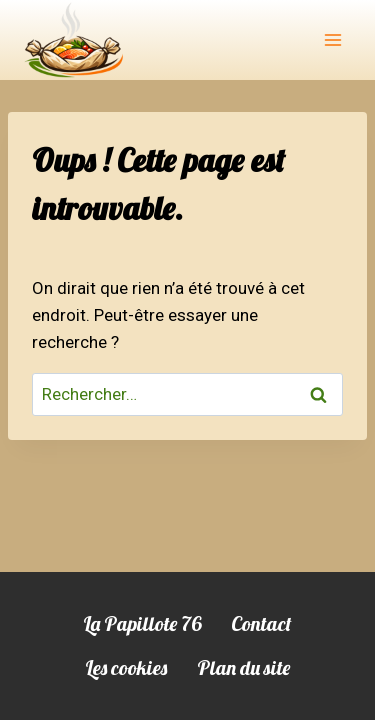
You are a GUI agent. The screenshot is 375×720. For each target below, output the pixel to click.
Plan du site (243, 667)
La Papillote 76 (142, 623)
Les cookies (126, 667)
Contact (261, 623)
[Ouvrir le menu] (332, 39)
